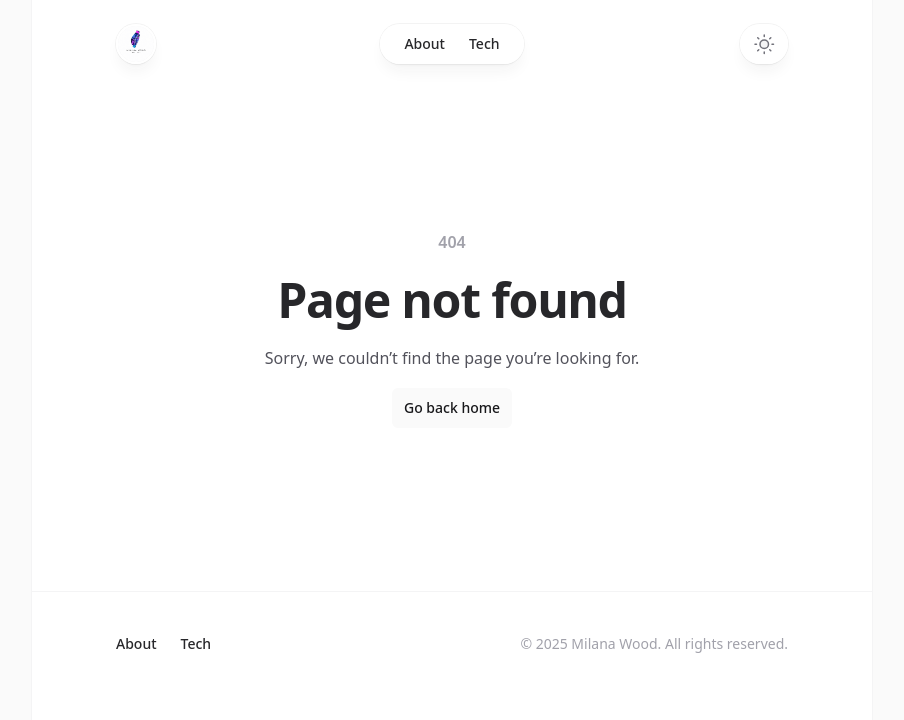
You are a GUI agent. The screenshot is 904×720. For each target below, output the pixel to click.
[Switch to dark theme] (764, 44)
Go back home (452, 407)
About (424, 43)
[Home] (136, 44)
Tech (484, 43)
